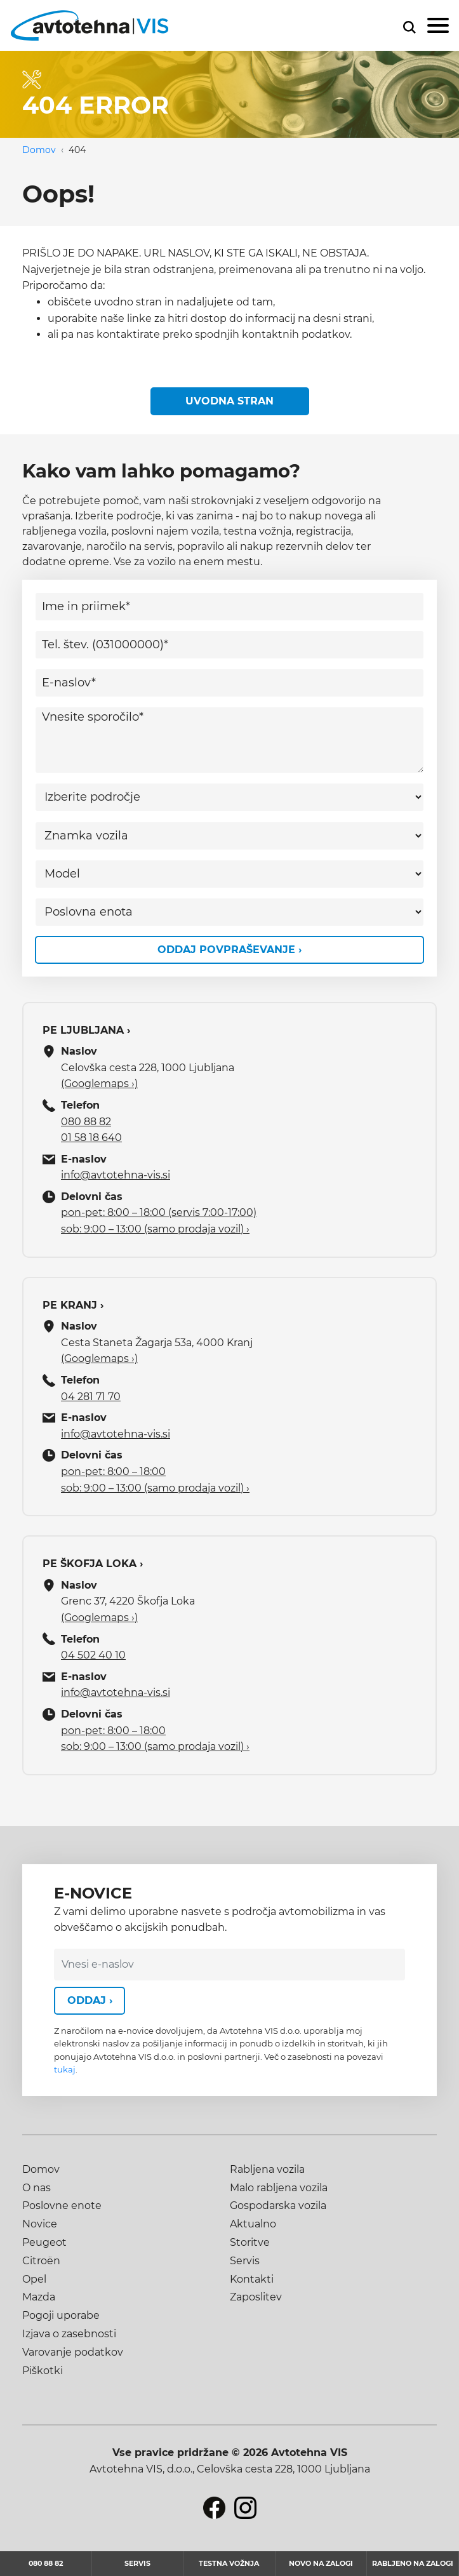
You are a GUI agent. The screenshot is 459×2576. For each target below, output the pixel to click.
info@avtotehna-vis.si (115, 1175)
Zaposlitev (256, 2297)
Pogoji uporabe (61, 2315)
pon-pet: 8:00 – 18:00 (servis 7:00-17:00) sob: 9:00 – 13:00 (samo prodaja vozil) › (158, 1220)
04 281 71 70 (91, 1397)
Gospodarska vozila (278, 2205)
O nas (36, 2188)
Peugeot (44, 2242)
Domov (39, 150)
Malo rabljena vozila (279, 2188)
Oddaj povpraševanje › (229, 950)
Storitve (250, 2242)
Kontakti (252, 2279)
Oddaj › (89, 2000)
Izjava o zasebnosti (69, 2334)
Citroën (41, 2261)
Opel (34, 2279)
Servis (245, 2261)
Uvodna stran (229, 401)
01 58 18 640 (91, 1137)
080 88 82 (86, 1122)
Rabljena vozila (267, 2169)
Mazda (38, 2297)
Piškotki (42, 2371)
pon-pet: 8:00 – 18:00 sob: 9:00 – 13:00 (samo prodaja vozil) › (155, 1479)
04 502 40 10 (93, 1655)
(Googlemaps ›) (99, 1084)
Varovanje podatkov (72, 2352)
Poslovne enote (62, 2205)
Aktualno (253, 2224)
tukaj (65, 2069)
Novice (39, 2224)
